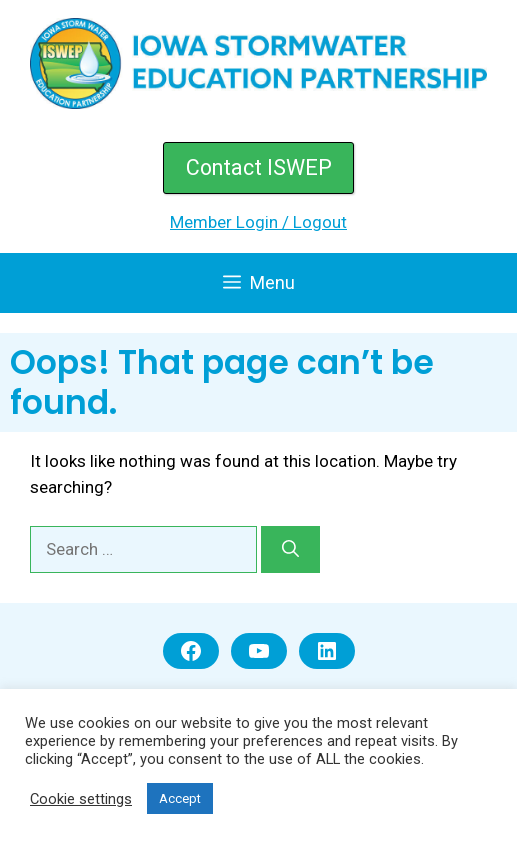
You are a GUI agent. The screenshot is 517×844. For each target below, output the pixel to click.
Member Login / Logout (258, 222)
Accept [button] (180, 798)
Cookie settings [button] (81, 799)
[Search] (290, 550)
